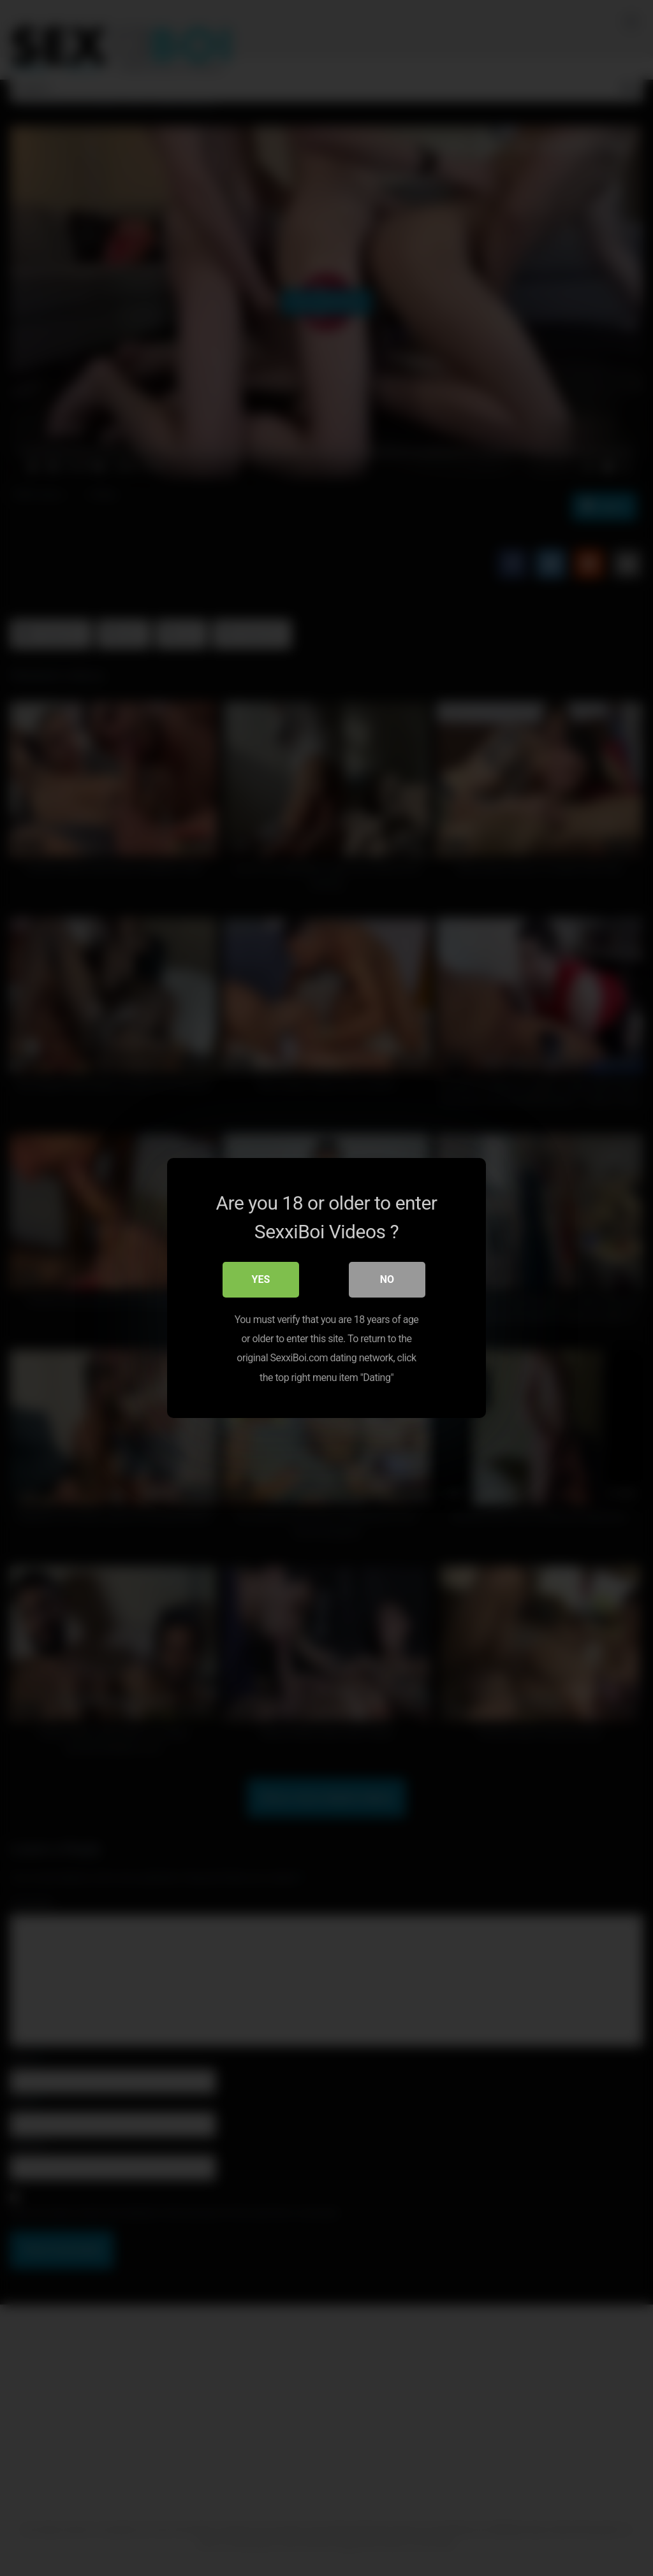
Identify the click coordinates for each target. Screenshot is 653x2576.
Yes (261, 1279)
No (387, 1279)
